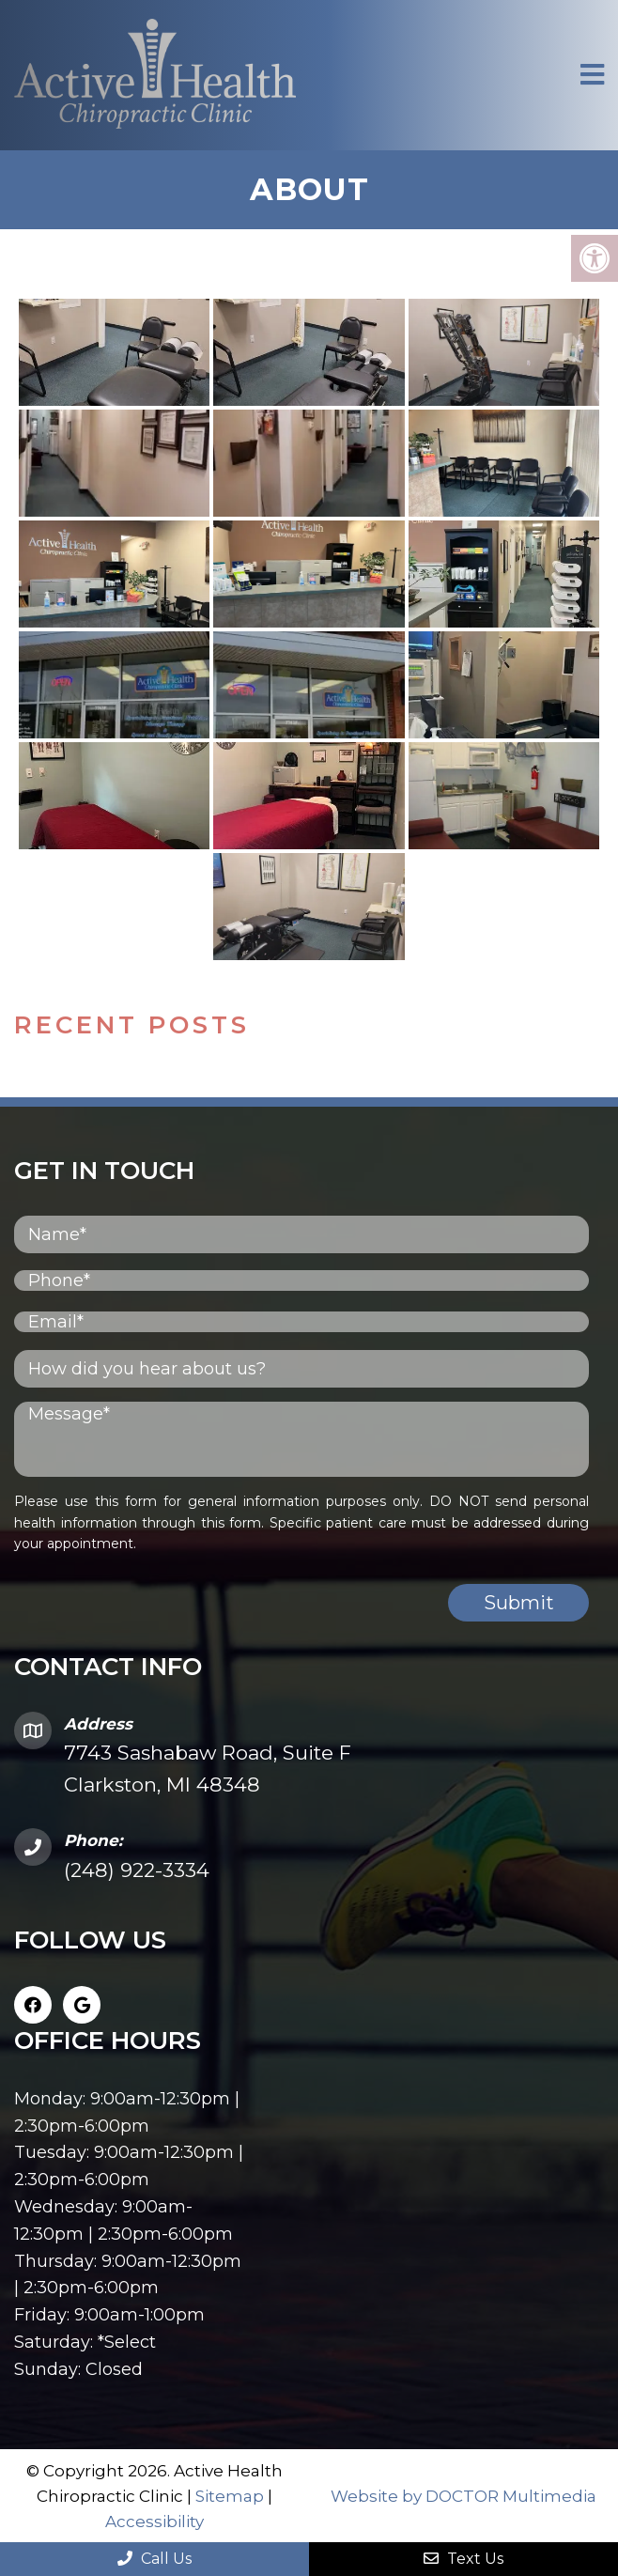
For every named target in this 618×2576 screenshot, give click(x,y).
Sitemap (229, 2496)
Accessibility (154, 2521)
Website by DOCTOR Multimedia (463, 2496)
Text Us (463, 2559)
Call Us (154, 2559)
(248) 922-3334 (136, 1870)
